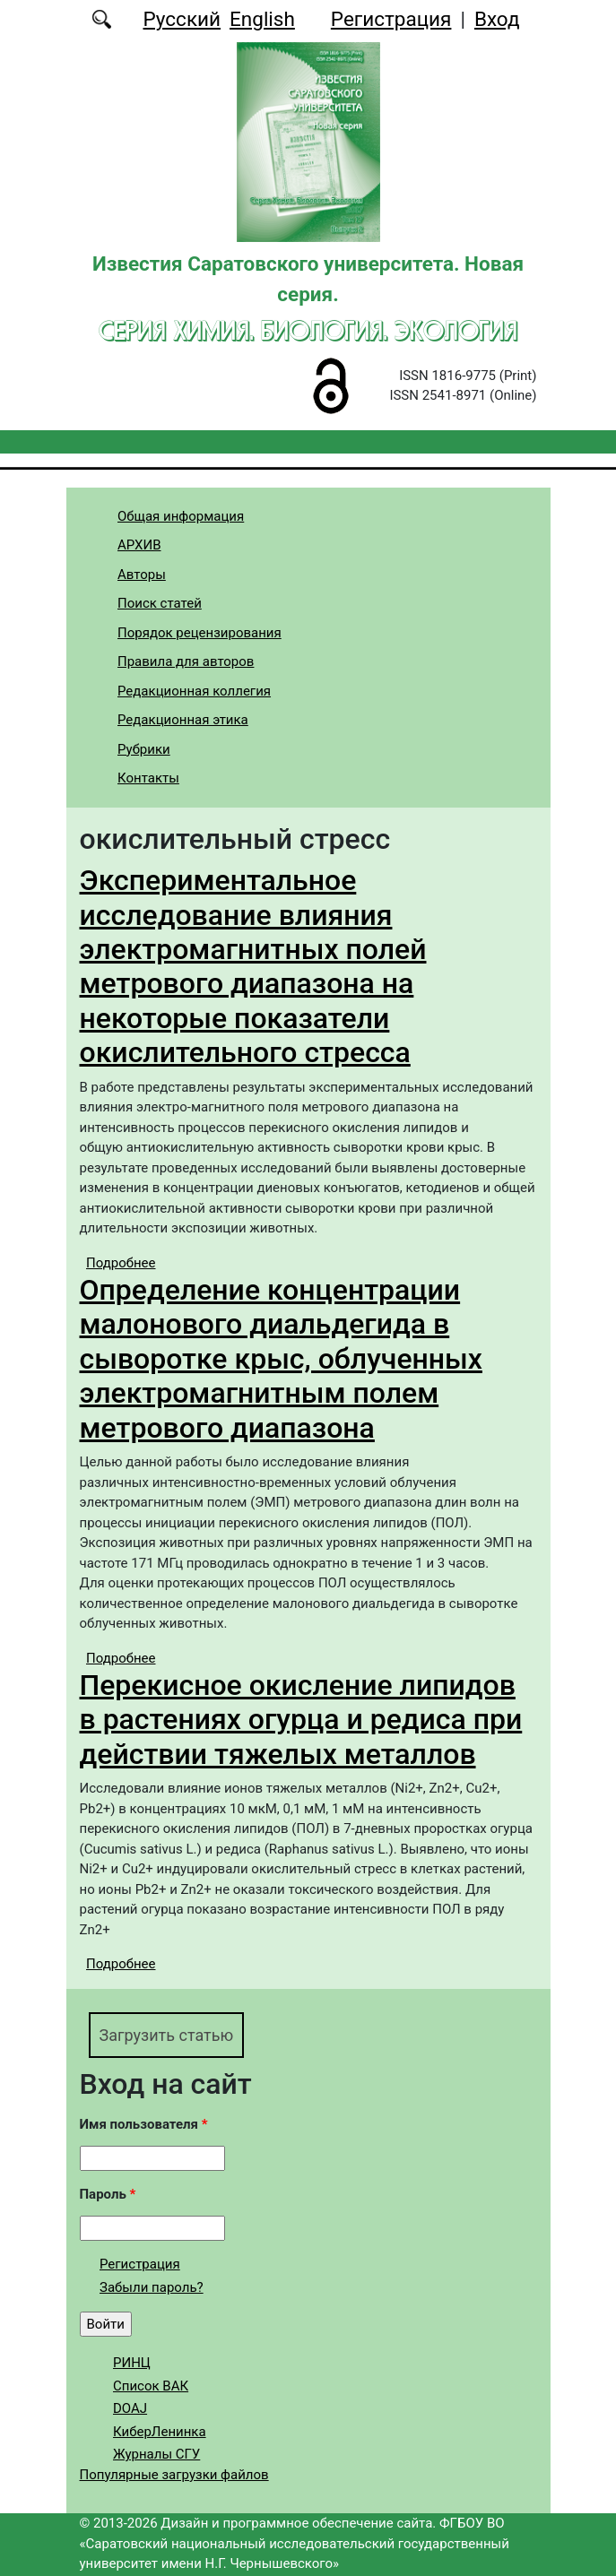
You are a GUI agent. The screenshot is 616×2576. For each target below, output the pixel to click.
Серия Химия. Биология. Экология (308, 330)
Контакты (148, 778)
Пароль (108, 2194)
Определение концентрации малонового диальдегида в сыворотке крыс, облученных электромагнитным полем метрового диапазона (281, 1359)
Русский (182, 18)
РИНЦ (132, 2363)
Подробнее (121, 1263)
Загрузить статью (167, 2035)
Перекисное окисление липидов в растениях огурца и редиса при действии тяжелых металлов (301, 1719)
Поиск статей (159, 603)
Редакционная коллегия (194, 691)
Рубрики (143, 749)
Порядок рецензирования (199, 633)
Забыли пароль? (152, 2287)
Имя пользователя (144, 2124)
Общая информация (180, 516)
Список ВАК (150, 2386)
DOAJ (130, 2408)
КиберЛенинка (159, 2432)
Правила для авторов (185, 661)
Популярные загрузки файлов (174, 2475)
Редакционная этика (182, 720)
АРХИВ (139, 545)
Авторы (141, 574)
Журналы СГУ (156, 2454)
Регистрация (391, 18)
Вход (497, 18)
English (262, 18)
